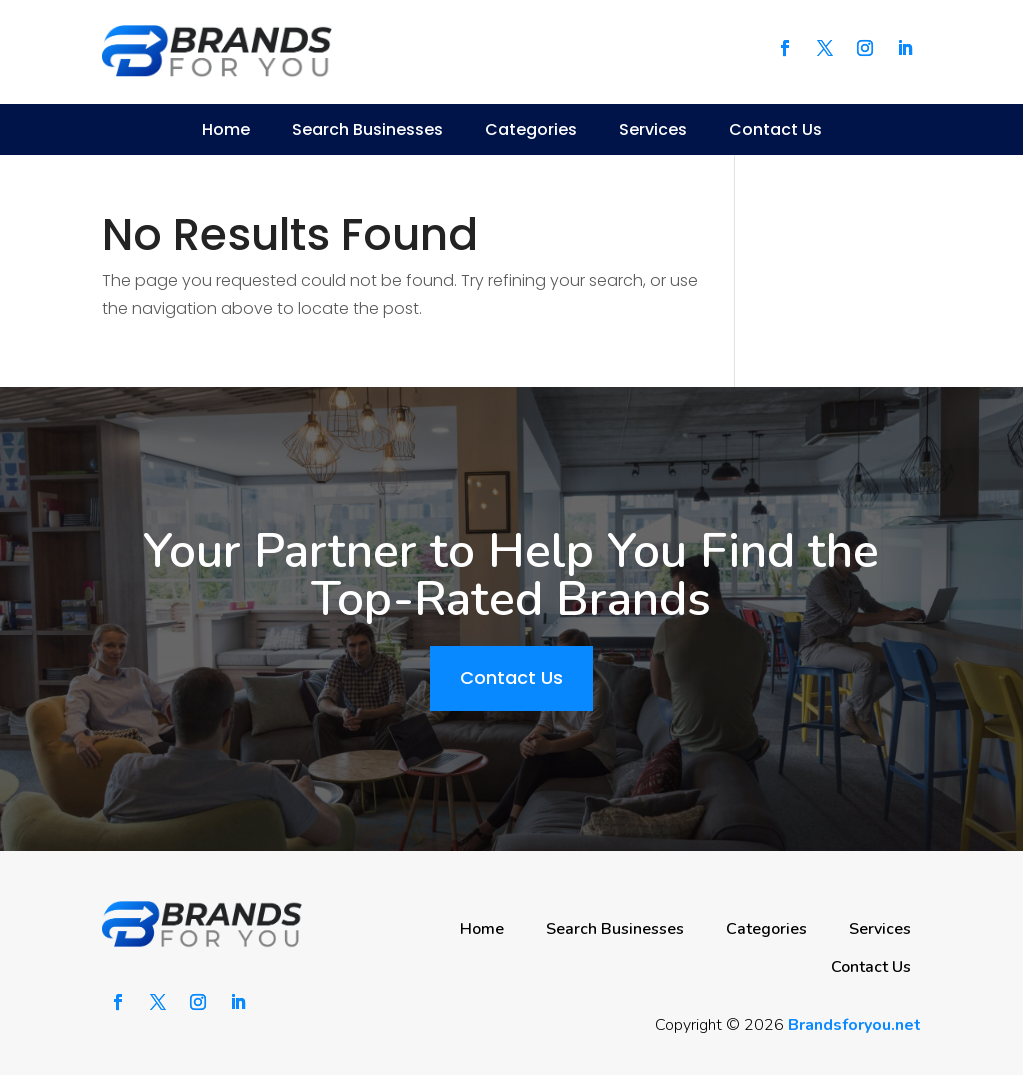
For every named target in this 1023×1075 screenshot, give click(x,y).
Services (653, 129)
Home (226, 129)
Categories (531, 129)
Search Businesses (367, 129)
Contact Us (775, 129)
